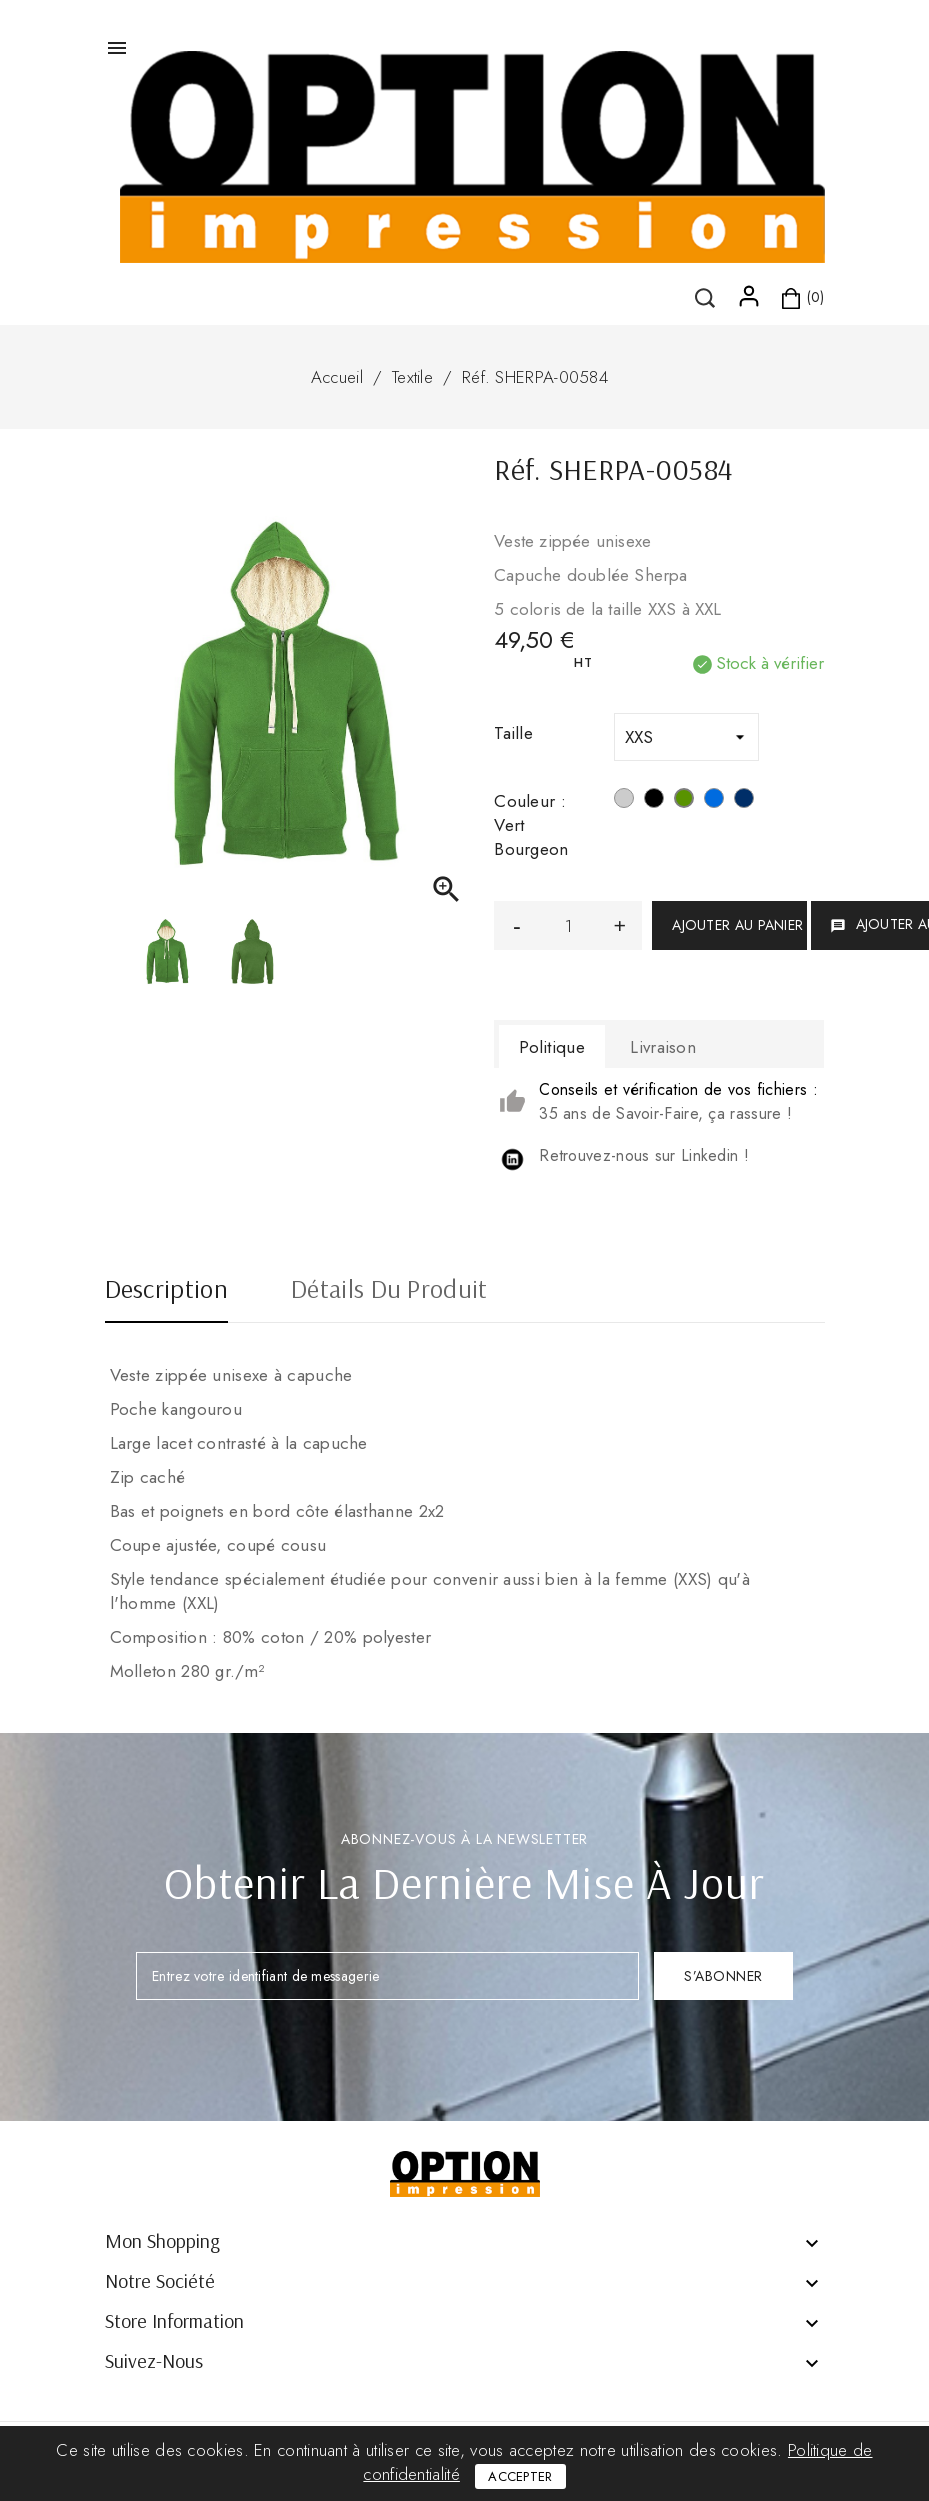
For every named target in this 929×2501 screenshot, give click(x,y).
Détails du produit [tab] (389, 1291)
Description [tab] (166, 1291)
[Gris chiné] (624, 801)
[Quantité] (568, 925)
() (165, 278)
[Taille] (686, 737)
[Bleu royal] (714, 801)
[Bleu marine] (744, 801)
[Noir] (654, 801)
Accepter (520, 2476)
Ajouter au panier (737, 925)
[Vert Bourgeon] (684, 801)
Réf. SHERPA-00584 (535, 377)
